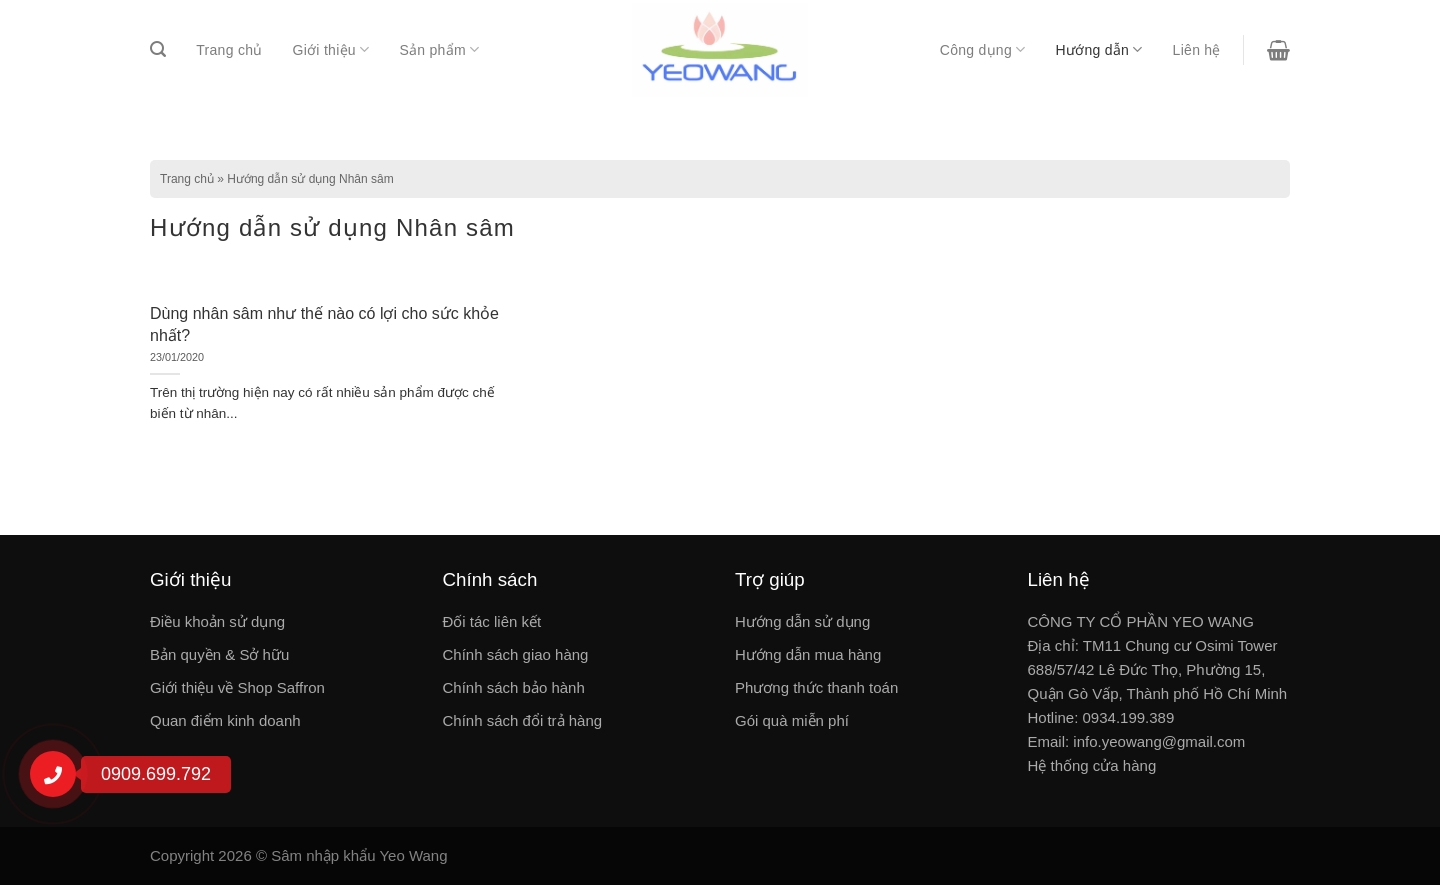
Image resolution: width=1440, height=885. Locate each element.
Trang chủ (229, 50)
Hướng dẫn (1098, 49)
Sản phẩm (439, 49)
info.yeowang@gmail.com (1159, 741)
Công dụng (983, 49)
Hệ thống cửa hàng (1092, 765)
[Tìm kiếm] (158, 49)
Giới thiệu (331, 49)
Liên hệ (1197, 50)
